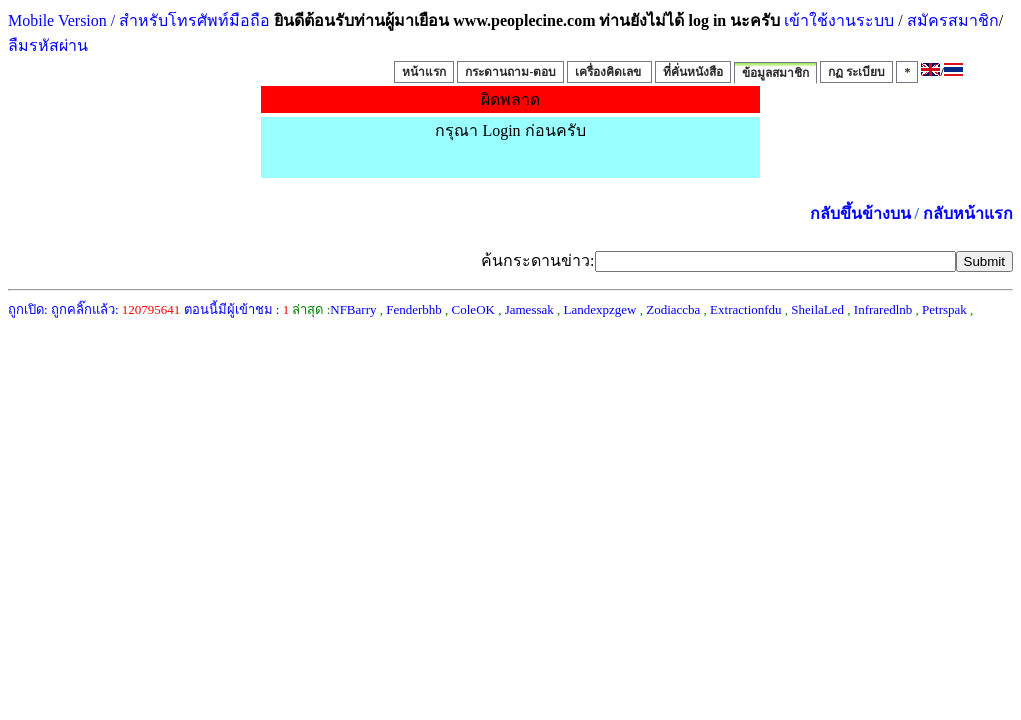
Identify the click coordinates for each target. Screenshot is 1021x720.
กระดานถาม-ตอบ (510, 72)
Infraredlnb (883, 309)
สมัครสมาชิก (953, 20)
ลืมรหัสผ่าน (48, 45)
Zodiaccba (673, 309)
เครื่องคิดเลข (609, 72)
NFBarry (353, 309)
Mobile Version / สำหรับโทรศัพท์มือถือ (139, 20)
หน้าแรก (424, 72)
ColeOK (473, 309)
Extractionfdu (745, 309)
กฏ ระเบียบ (856, 72)
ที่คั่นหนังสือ (693, 72)
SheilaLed (817, 309)
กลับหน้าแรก (968, 213)
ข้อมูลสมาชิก (775, 73)
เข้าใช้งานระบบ (837, 20)
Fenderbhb (414, 309)
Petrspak (944, 309)
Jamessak (529, 309)
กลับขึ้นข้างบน (860, 213)
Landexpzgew (600, 309)
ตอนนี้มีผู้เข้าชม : (237, 309)
